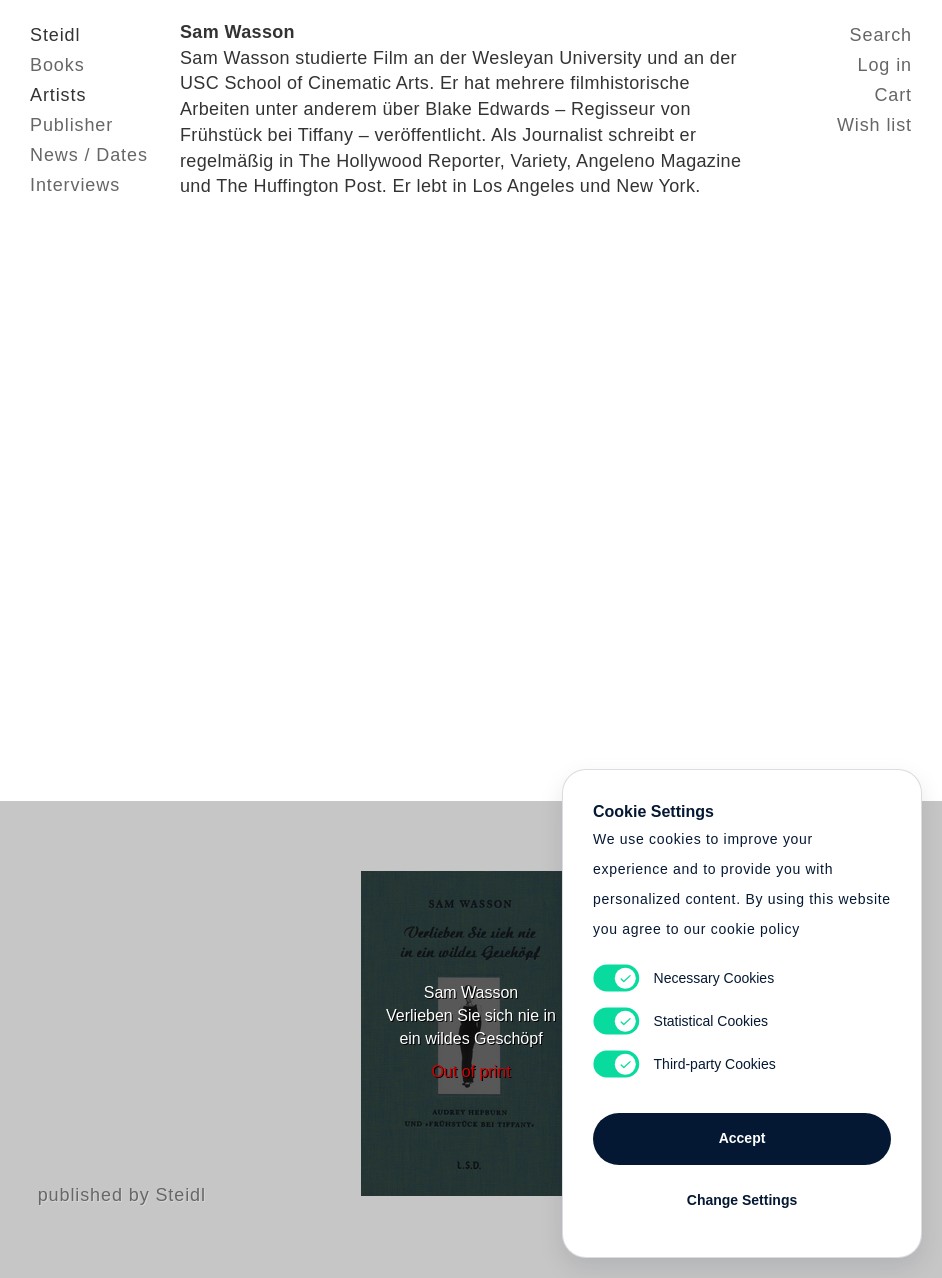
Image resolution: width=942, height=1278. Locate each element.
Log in (885, 65)
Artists (58, 95)
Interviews (75, 185)
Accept (742, 1138)
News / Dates (89, 155)
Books (57, 65)
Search (881, 35)
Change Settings (742, 1200)
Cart (893, 95)
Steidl (55, 35)
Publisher (71, 125)
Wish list (874, 125)
